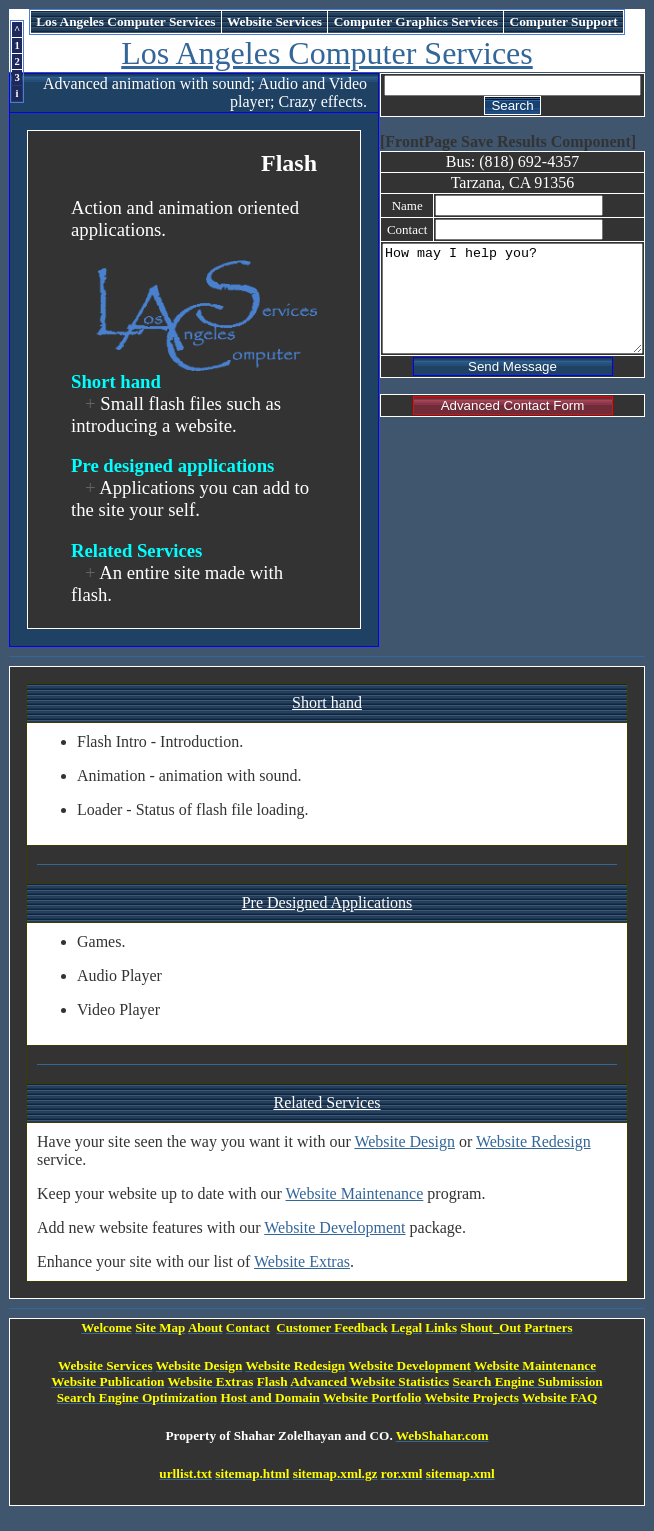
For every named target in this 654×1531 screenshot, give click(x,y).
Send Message (505, 387)
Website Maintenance (355, 1193)
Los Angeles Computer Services (330, 53)
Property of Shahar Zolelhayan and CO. (282, 1435)
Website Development (334, 1227)
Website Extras (302, 1261)
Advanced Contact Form (506, 426)
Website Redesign (533, 1141)
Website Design (404, 1141)
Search (505, 105)
